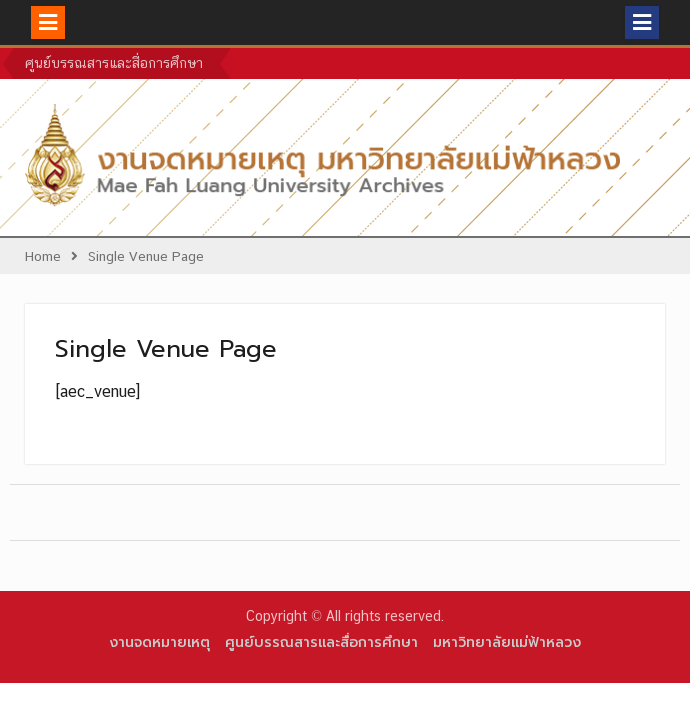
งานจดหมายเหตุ (159, 642)
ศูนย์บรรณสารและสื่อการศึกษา (114, 63)
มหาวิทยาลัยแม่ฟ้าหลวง (507, 642)
